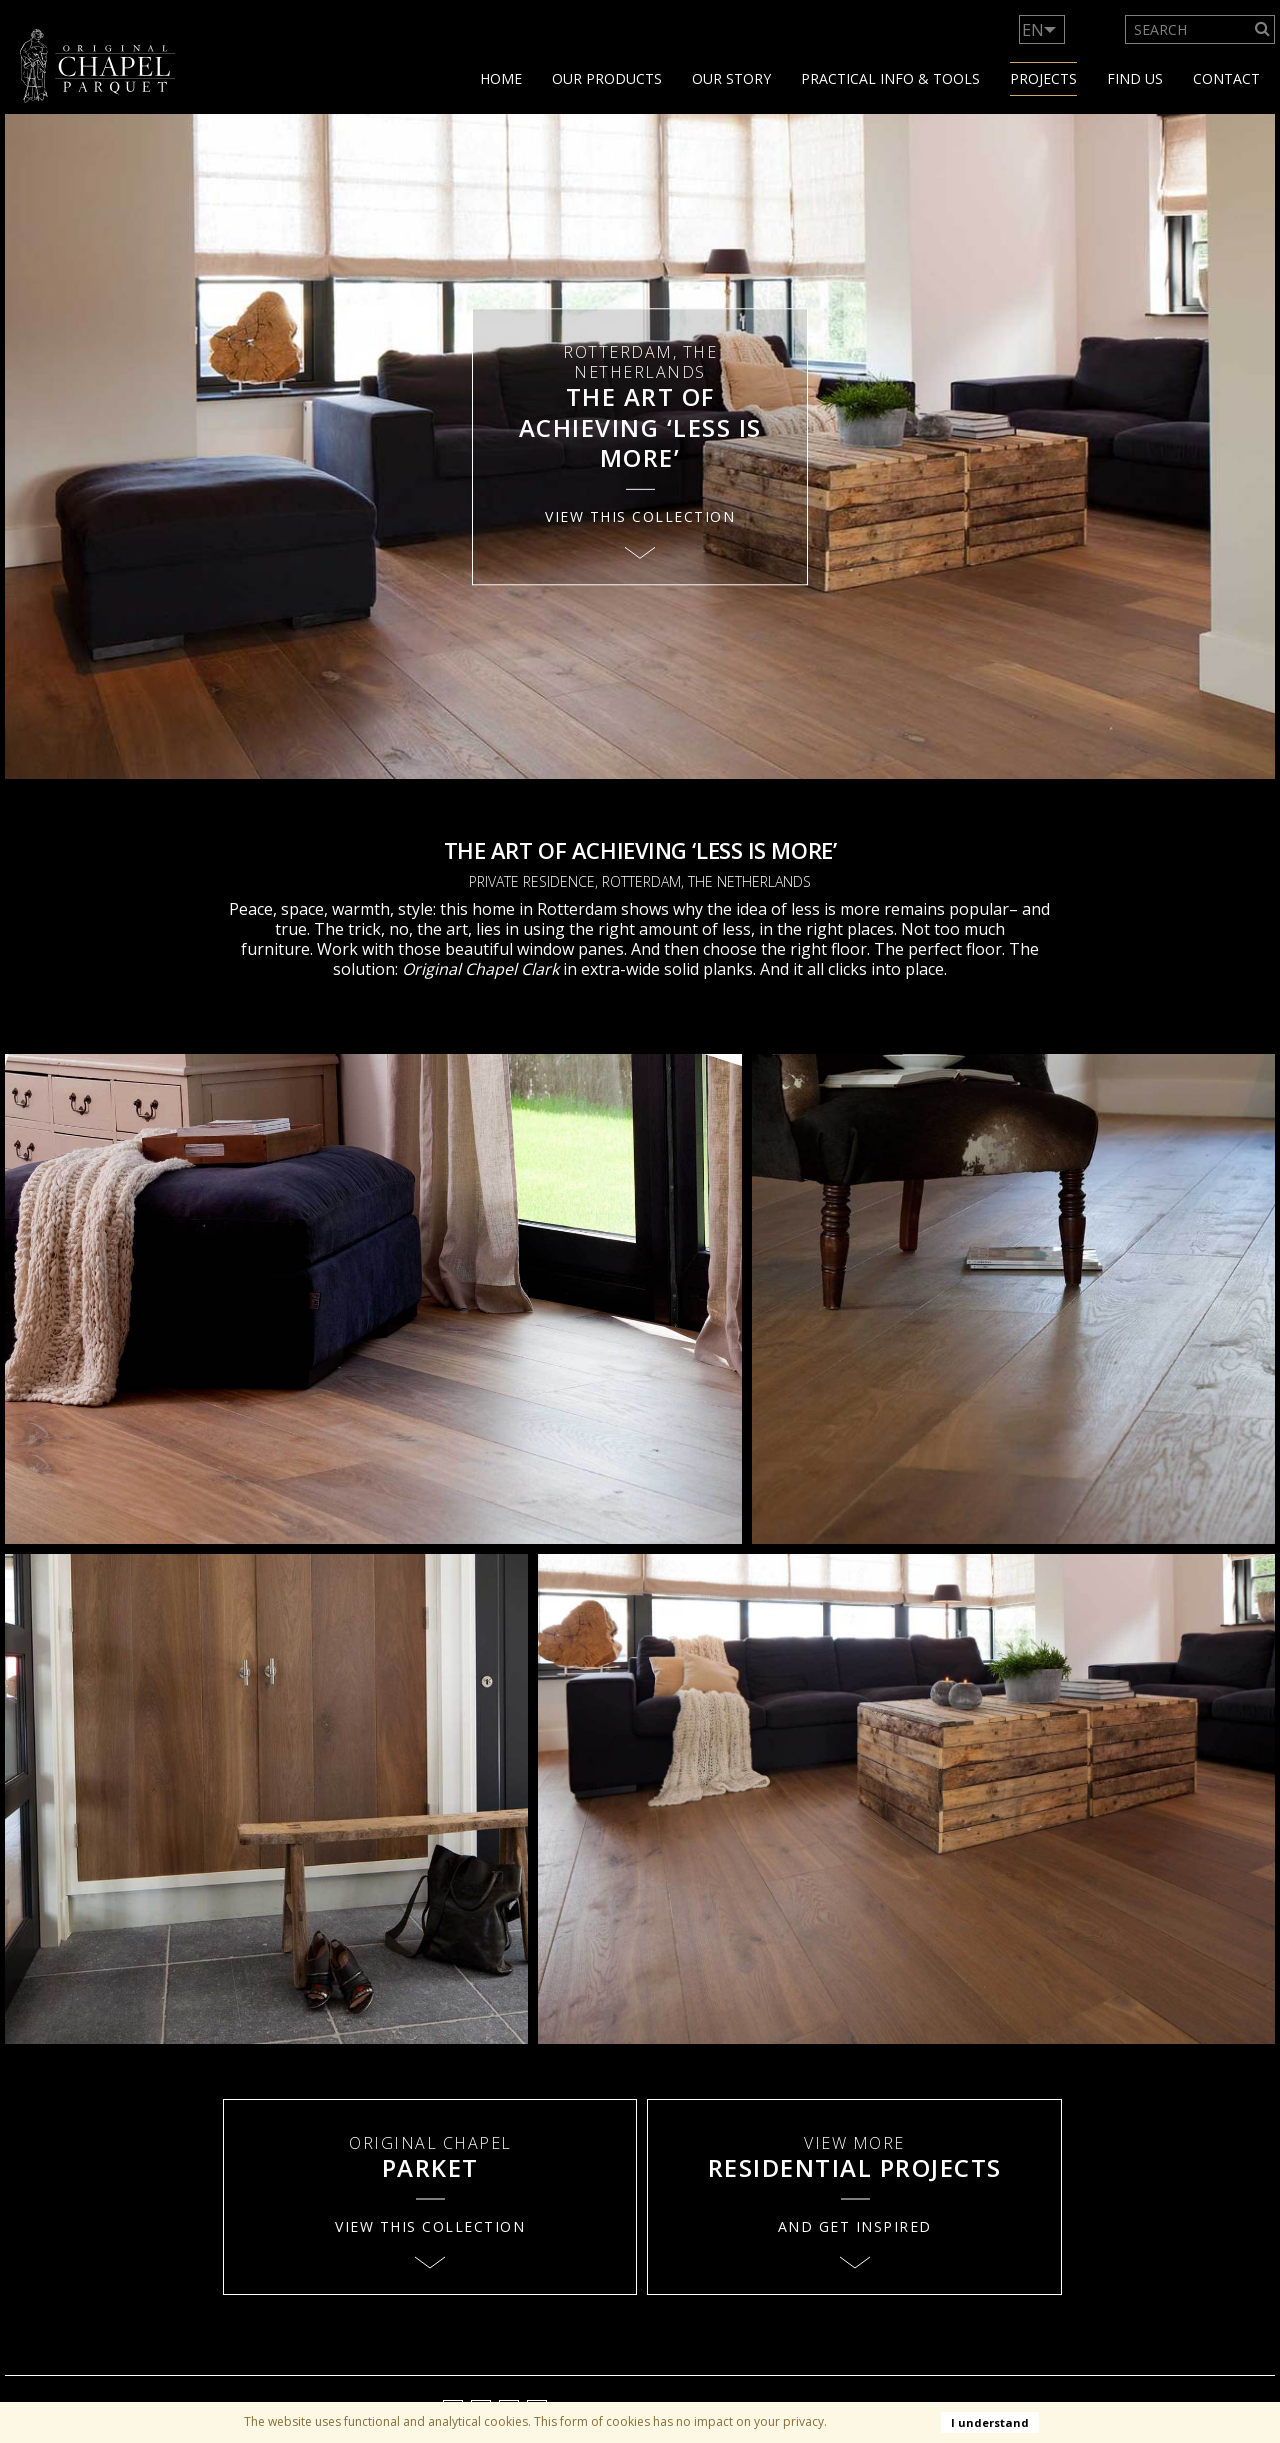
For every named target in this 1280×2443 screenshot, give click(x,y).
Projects (1043, 78)
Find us (1135, 78)
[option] (640, 446)
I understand (990, 2422)
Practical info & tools (890, 78)
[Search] (1262, 29)
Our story (731, 78)
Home (501, 78)
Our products (607, 78)
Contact (1226, 78)
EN (1033, 30)
